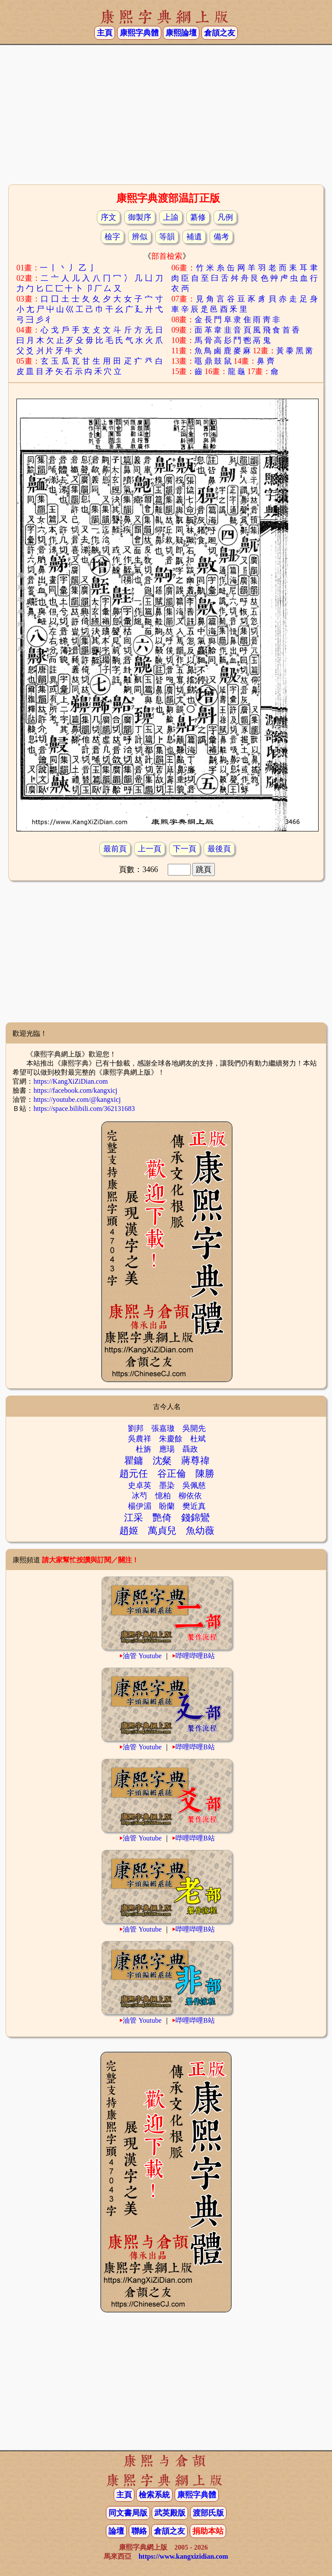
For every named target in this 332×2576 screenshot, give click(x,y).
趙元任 (133, 1473)
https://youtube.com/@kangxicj (77, 1099)
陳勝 (204, 1473)
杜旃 (143, 1449)
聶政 (190, 1449)
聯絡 (139, 2531)
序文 (108, 217)
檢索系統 (154, 2494)
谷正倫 (171, 1473)
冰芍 (139, 1495)
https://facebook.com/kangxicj (75, 1090)
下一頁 (184, 848)
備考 (221, 236)
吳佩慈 (194, 1485)
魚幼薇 (200, 1530)
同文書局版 (128, 2513)
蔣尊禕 (195, 1460)
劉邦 (136, 1428)
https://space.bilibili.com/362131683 (84, 1108)
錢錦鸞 (195, 1517)
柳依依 (190, 1495)
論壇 (116, 2531)
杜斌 (198, 1438)
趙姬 (128, 1530)
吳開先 (194, 1428)
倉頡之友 (219, 33)
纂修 (198, 217)
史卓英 (139, 1485)
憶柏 (163, 1495)
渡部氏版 (208, 2513)
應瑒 (167, 1449)
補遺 (194, 236)
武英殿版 (169, 2513)
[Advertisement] (166, 113)
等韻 (167, 236)
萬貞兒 (162, 1530)
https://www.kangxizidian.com (183, 2556)
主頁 (104, 33)
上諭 (171, 217)
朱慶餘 (170, 1438)
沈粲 (162, 1460)
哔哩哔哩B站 (195, 1655)
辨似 (139, 236)
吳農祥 (139, 1438)
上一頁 (149, 848)
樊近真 (194, 1506)
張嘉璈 (163, 1428)
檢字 (112, 236)
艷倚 (162, 1517)
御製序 (139, 217)
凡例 (225, 217)
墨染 (167, 1485)
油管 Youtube (142, 1655)
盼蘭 (167, 1506)
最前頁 (115, 848)
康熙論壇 (181, 33)
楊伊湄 (139, 1506)
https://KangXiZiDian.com (70, 1081)
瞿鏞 (133, 1460)
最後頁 (219, 848)
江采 (133, 1517)
